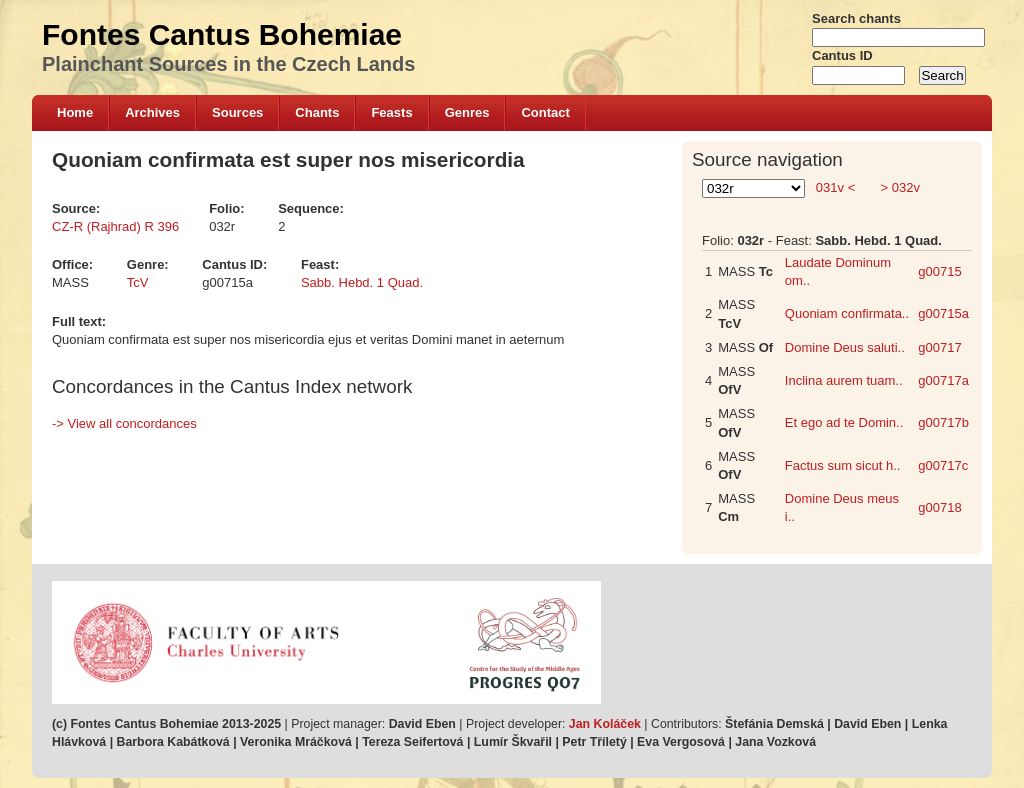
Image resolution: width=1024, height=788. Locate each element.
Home (75, 112)
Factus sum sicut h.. (843, 465)
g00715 (939, 271)
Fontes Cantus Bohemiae (222, 34)
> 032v (898, 187)
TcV (138, 282)
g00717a (943, 380)
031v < (835, 187)
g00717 (939, 347)
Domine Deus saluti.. (845, 347)
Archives (152, 112)
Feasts (391, 112)
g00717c (943, 465)
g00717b (943, 422)
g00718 (939, 507)
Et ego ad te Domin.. (844, 422)
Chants (317, 112)
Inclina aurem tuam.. (844, 380)
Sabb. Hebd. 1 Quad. (362, 282)
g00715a (943, 313)
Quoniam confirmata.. (847, 313)
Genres (467, 112)
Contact (545, 112)
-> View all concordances (124, 423)
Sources (237, 112)
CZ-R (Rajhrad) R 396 (115, 226)
